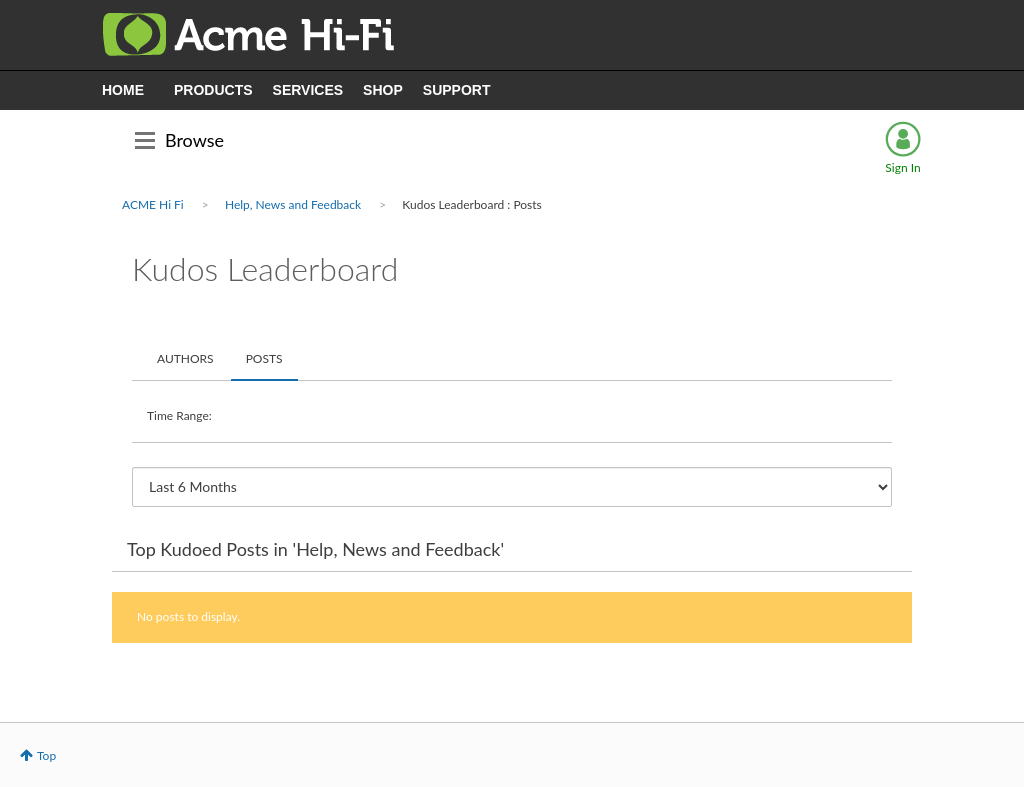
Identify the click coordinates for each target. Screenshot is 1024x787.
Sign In (902, 167)
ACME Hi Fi (153, 204)
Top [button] (46, 755)
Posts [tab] (264, 358)
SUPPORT (457, 90)
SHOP (383, 90)
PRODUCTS (213, 90)
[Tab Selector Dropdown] (512, 487)
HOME (123, 90)
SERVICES (308, 90)
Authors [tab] (185, 358)
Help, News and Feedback (293, 204)
